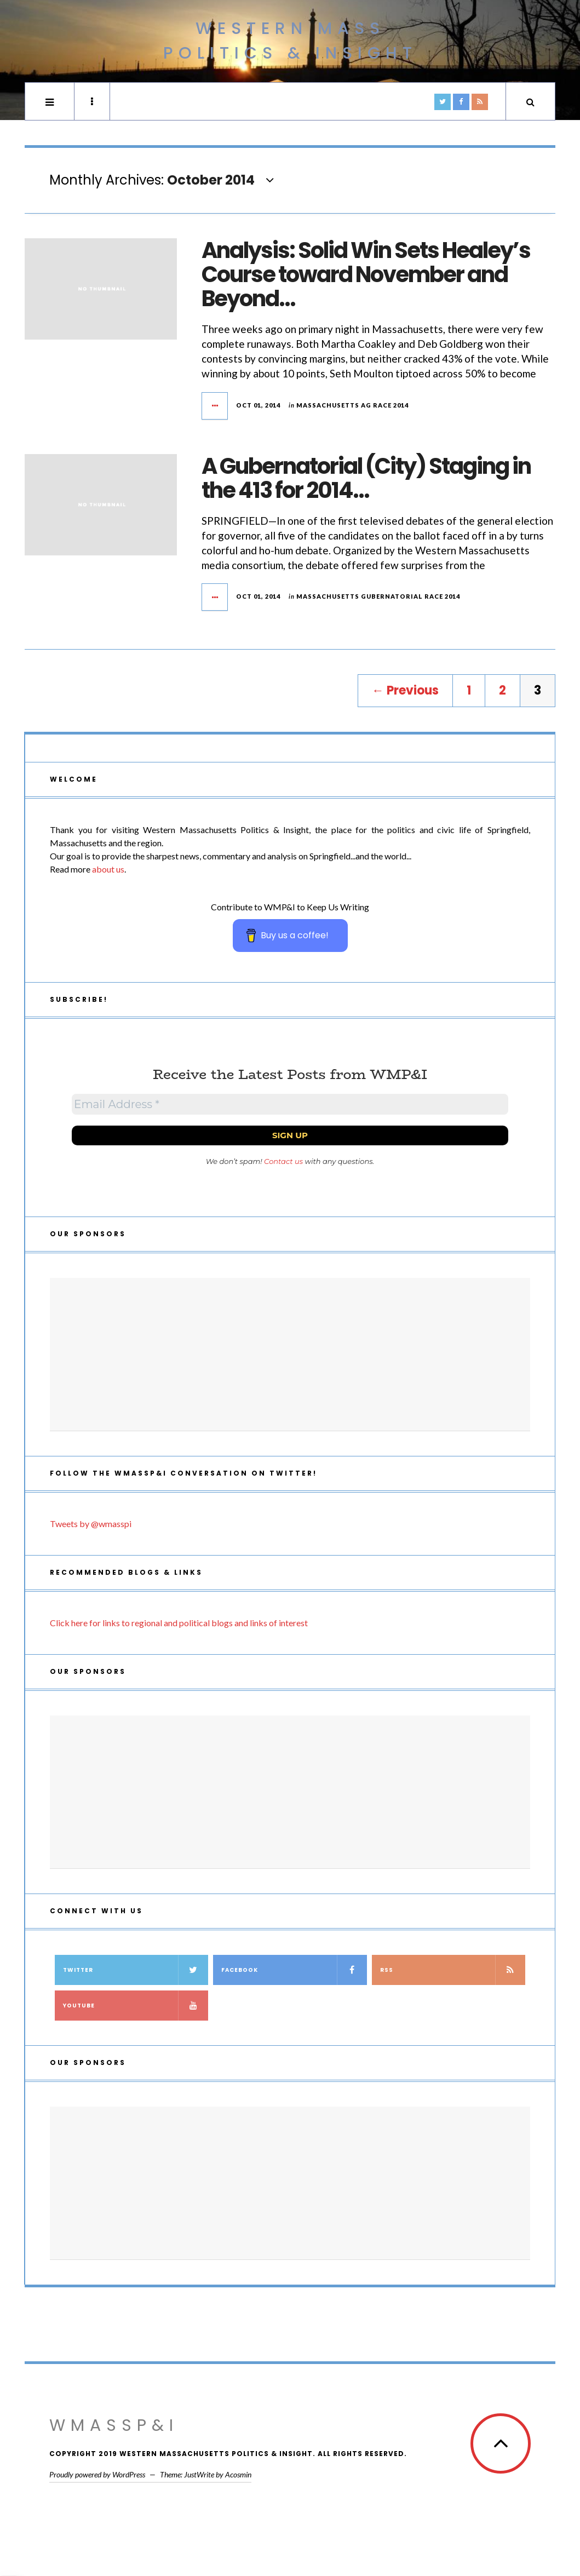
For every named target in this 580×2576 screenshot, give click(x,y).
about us (108, 869)
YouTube (136, 2005)
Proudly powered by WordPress (97, 2474)
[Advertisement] (290, 1354)
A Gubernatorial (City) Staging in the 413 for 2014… (366, 478)
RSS (453, 1970)
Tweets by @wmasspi (90, 1523)
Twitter (136, 1970)
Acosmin (238, 2474)
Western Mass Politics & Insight (290, 41)
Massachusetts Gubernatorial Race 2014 (378, 596)
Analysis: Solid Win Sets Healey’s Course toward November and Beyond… (366, 274)
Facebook (294, 1970)
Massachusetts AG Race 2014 (352, 405)
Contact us (283, 1161)
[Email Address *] (290, 1104)
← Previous (405, 690)
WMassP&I (114, 2425)
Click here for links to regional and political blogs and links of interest (179, 1622)
